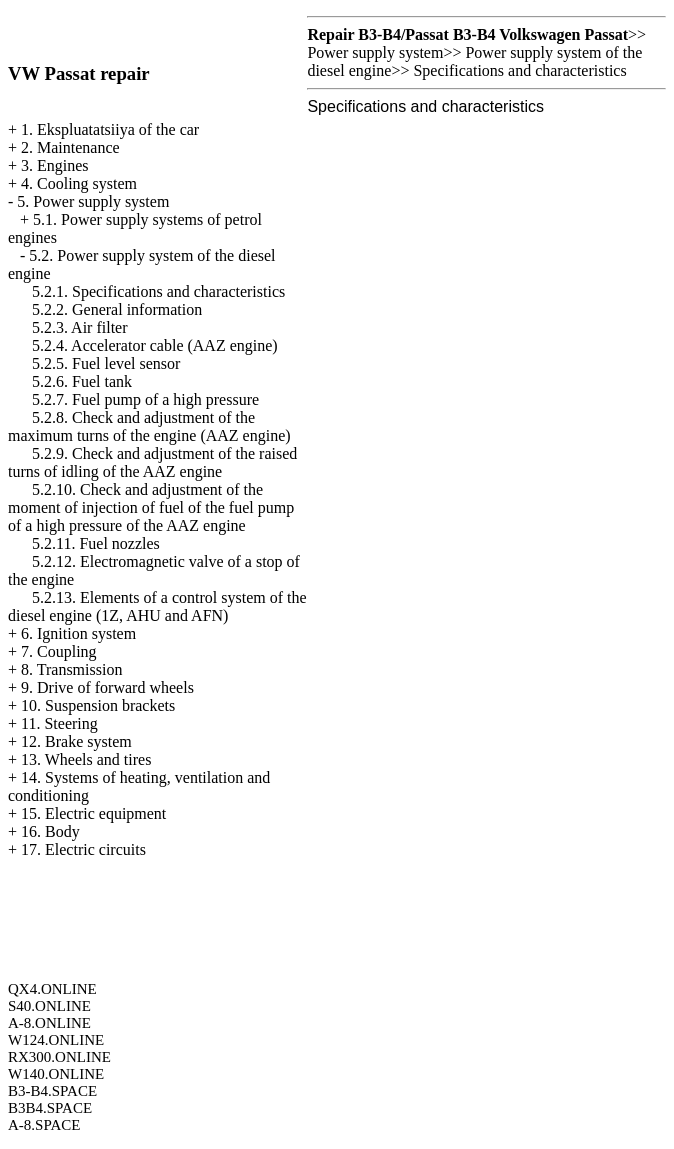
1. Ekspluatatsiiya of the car (110, 129)
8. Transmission (71, 669)
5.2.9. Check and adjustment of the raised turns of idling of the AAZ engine (152, 462)
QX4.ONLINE (52, 989)
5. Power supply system (93, 201)
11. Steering (59, 723)
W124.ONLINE (56, 1040)
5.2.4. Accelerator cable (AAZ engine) (155, 345)
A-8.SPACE (44, 1125)
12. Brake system (76, 741)
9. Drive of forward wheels (107, 687)
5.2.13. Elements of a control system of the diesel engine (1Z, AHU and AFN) (157, 606)
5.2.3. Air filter (80, 327)
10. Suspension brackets (98, 705)
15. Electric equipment (93, 813)
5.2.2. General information (117, 309)
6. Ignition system (78, 633)
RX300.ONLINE (59, 1057)
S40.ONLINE (49, 1006)
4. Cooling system (79, 183)
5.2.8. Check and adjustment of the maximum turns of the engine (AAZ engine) (149, 426)
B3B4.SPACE (50, 1108)
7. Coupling (59, 651)
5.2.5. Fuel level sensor (106, 363)
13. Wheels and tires (86, 759)
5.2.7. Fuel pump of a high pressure (145, 399)
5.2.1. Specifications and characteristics (158, 291)
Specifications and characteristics (519, 70)
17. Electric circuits (83, 849)
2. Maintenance (70, 147)
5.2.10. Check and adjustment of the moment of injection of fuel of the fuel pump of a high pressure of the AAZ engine (151, 507)
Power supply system (375, 52)
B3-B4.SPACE (52, 1091)
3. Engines (55, 165)
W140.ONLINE (56, 1074)
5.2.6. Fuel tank (82, 381)
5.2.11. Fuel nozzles (96, 543)
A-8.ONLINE (49, 1023)
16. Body (50, 831)
